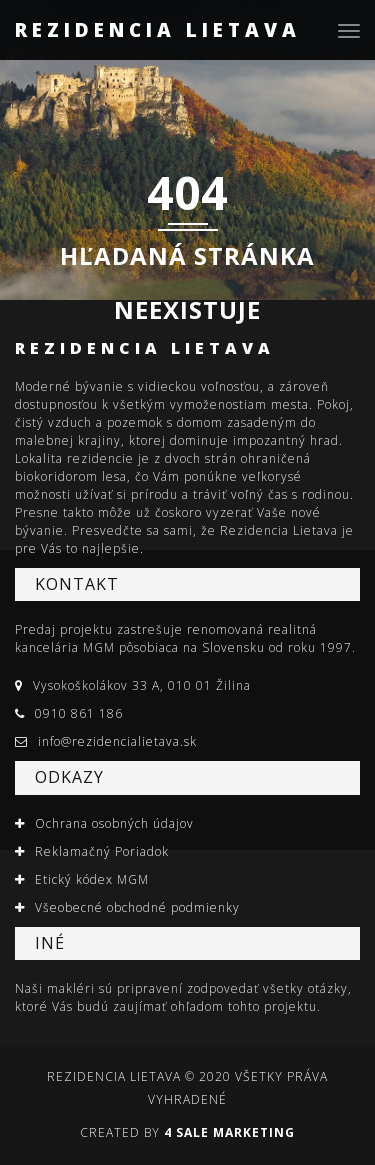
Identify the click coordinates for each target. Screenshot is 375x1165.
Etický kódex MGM (92, 879)
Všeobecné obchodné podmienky (137, 907)
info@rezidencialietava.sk (117, 741)
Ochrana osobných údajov (114, 823)
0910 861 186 (79, 713)
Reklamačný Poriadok (102, 851)
